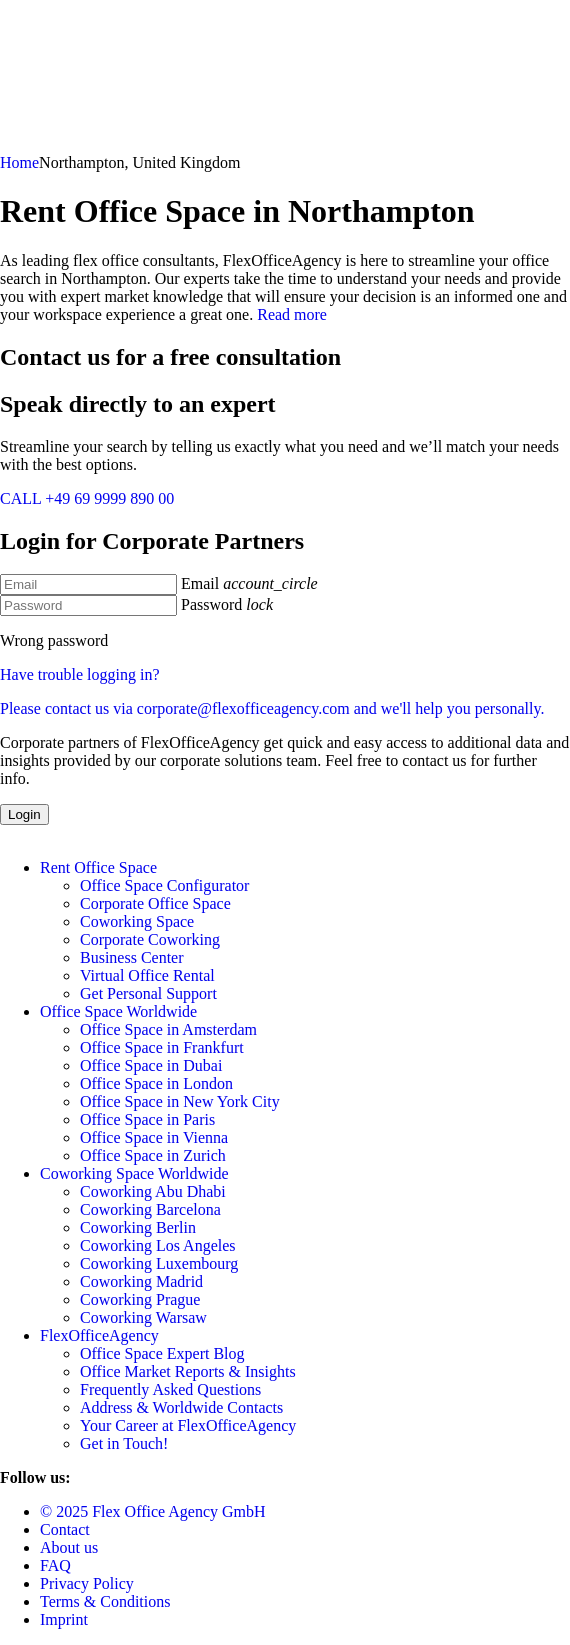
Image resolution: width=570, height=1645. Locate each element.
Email (200, 583)
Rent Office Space (98, 867)
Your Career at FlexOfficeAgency (188, 1425)
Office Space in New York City (180, 1101)
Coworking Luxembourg (159, 1263)
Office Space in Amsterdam (168, 1029)
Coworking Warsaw (143, 1317)
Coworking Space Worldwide (134, 1173)
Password (211, 604)
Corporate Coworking (150, 939)
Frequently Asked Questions (170, 1389)
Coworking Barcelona (150, 1209)
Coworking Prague (140, 1299)
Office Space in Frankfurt (162, 1047)
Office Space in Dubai (151, 1065)
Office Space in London (156, 1083)
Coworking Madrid (141, 1281)
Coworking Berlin (138, 1227)
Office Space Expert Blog (162, 1353)
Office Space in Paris (147, 1119)
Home (19, 162)
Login (24, 814)
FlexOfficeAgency (99, 1335)
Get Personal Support (148, 993)
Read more (292, 314)
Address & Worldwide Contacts (181, 1407)
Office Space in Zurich (153, 1155)
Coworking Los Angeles (158, 1245)
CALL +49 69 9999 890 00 (87, 498)
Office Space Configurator (164, 885)
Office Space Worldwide (118, 1011)
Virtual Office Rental (147, 975)
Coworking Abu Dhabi (153, 1191)
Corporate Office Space (155, 903)
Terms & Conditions (105, 1601)
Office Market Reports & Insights (188, 1371)
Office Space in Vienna (154, 1137)
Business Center (132, 957)
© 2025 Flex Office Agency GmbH (153, 1511)
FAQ (55, 1565)
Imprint (64, 1619)
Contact (65, 1529)
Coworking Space (137, 921)
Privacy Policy (87, 1583)
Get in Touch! (124, 1443)
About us (69, 1547)
